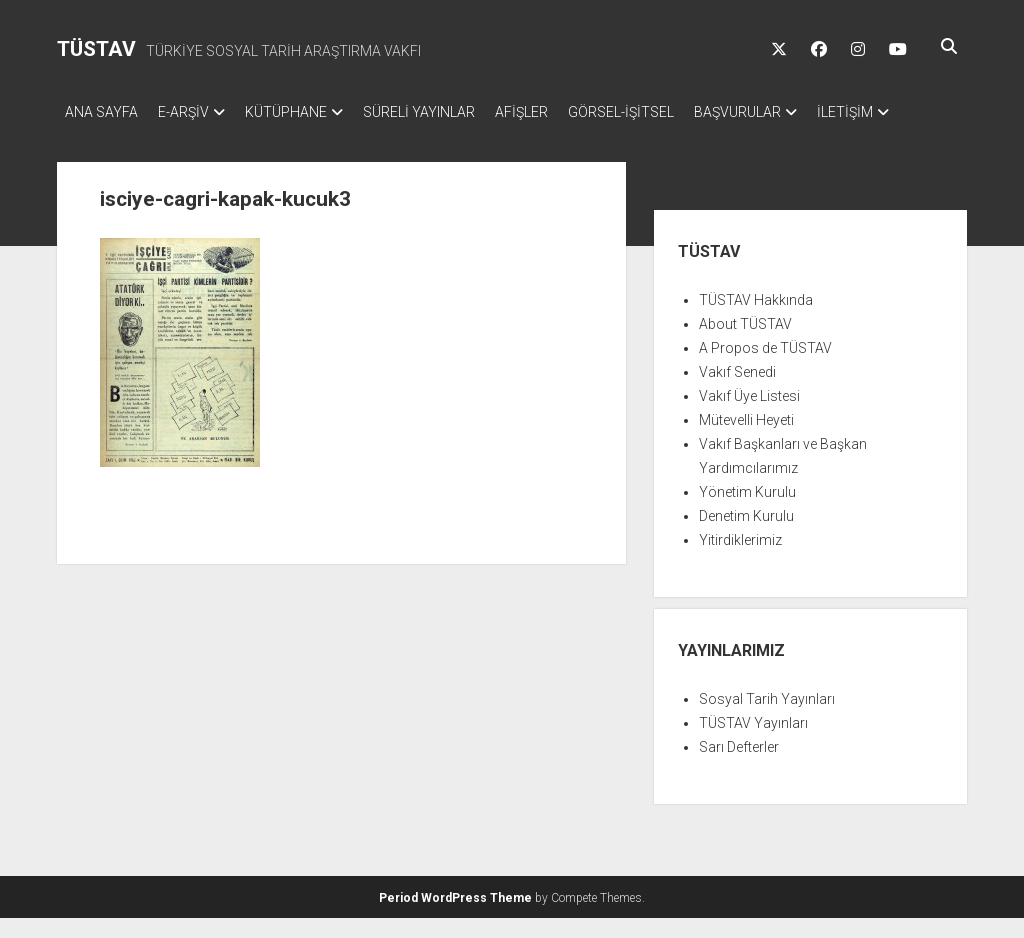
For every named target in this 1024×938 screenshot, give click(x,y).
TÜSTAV (96, 49)
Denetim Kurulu (746, 536)
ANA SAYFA (101, 112)
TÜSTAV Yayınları (753, 743)
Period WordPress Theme (455, 918)
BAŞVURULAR (797, 112)
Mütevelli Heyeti (746, 440)
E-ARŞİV (193, 112)
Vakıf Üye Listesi (749, 416)
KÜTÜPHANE (306, 112)
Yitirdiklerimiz (740, 560)
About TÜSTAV (745, 344)
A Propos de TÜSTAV (765, 368)
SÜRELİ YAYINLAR (449, 112)
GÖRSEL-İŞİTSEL (671, 112)
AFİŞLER (561, 112)
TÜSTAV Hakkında (756, 320)
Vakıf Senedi (737, 392)
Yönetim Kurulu (747, 512)
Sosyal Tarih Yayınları (767, 719)
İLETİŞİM (93, 138)
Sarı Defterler (739, 767)
